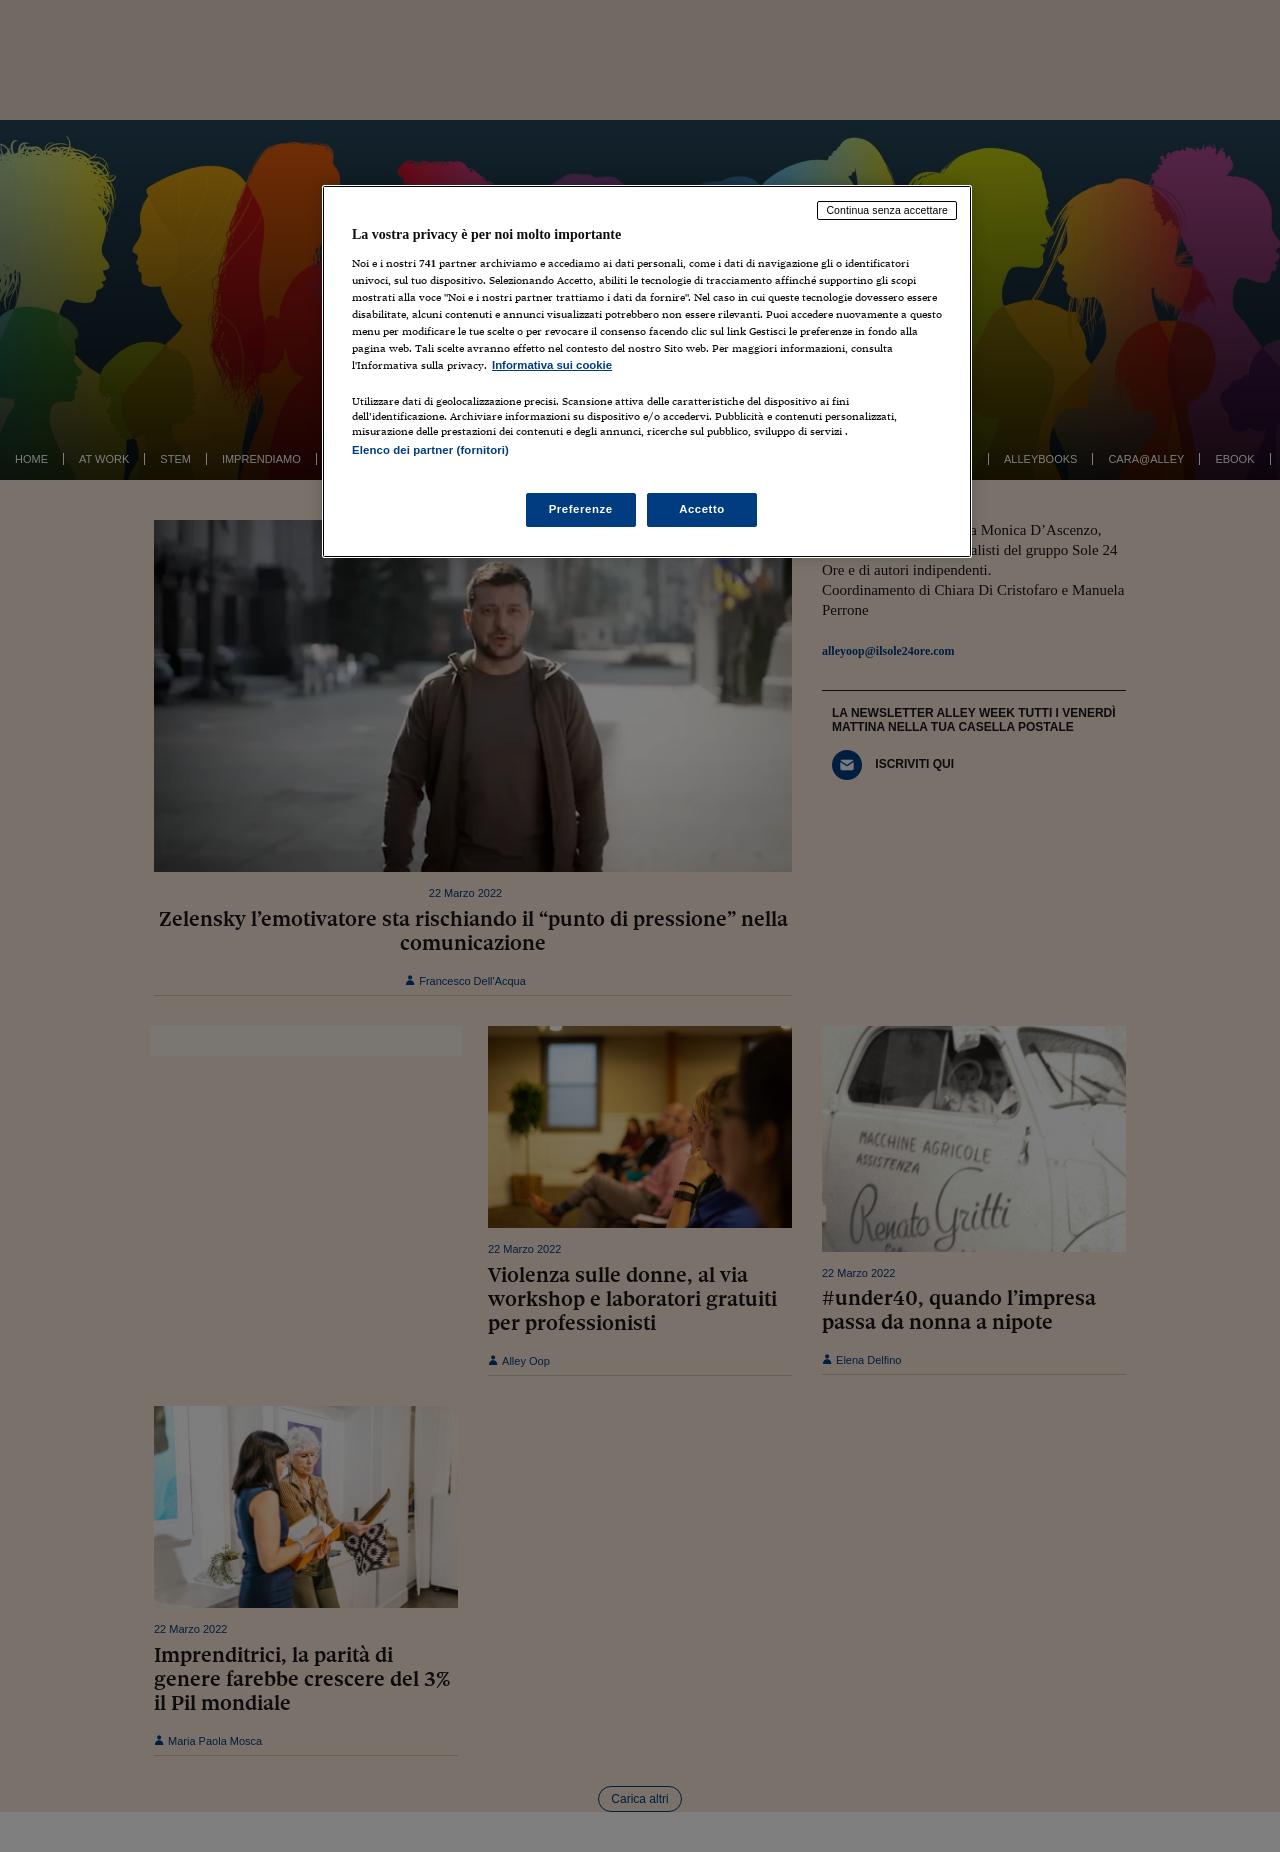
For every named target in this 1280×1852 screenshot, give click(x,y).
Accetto (702, 509)
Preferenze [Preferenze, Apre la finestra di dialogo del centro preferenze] (581, 509)
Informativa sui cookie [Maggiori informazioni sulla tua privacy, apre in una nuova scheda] (552, 365)
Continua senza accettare (887, 210)
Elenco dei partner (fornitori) (430, 450)
